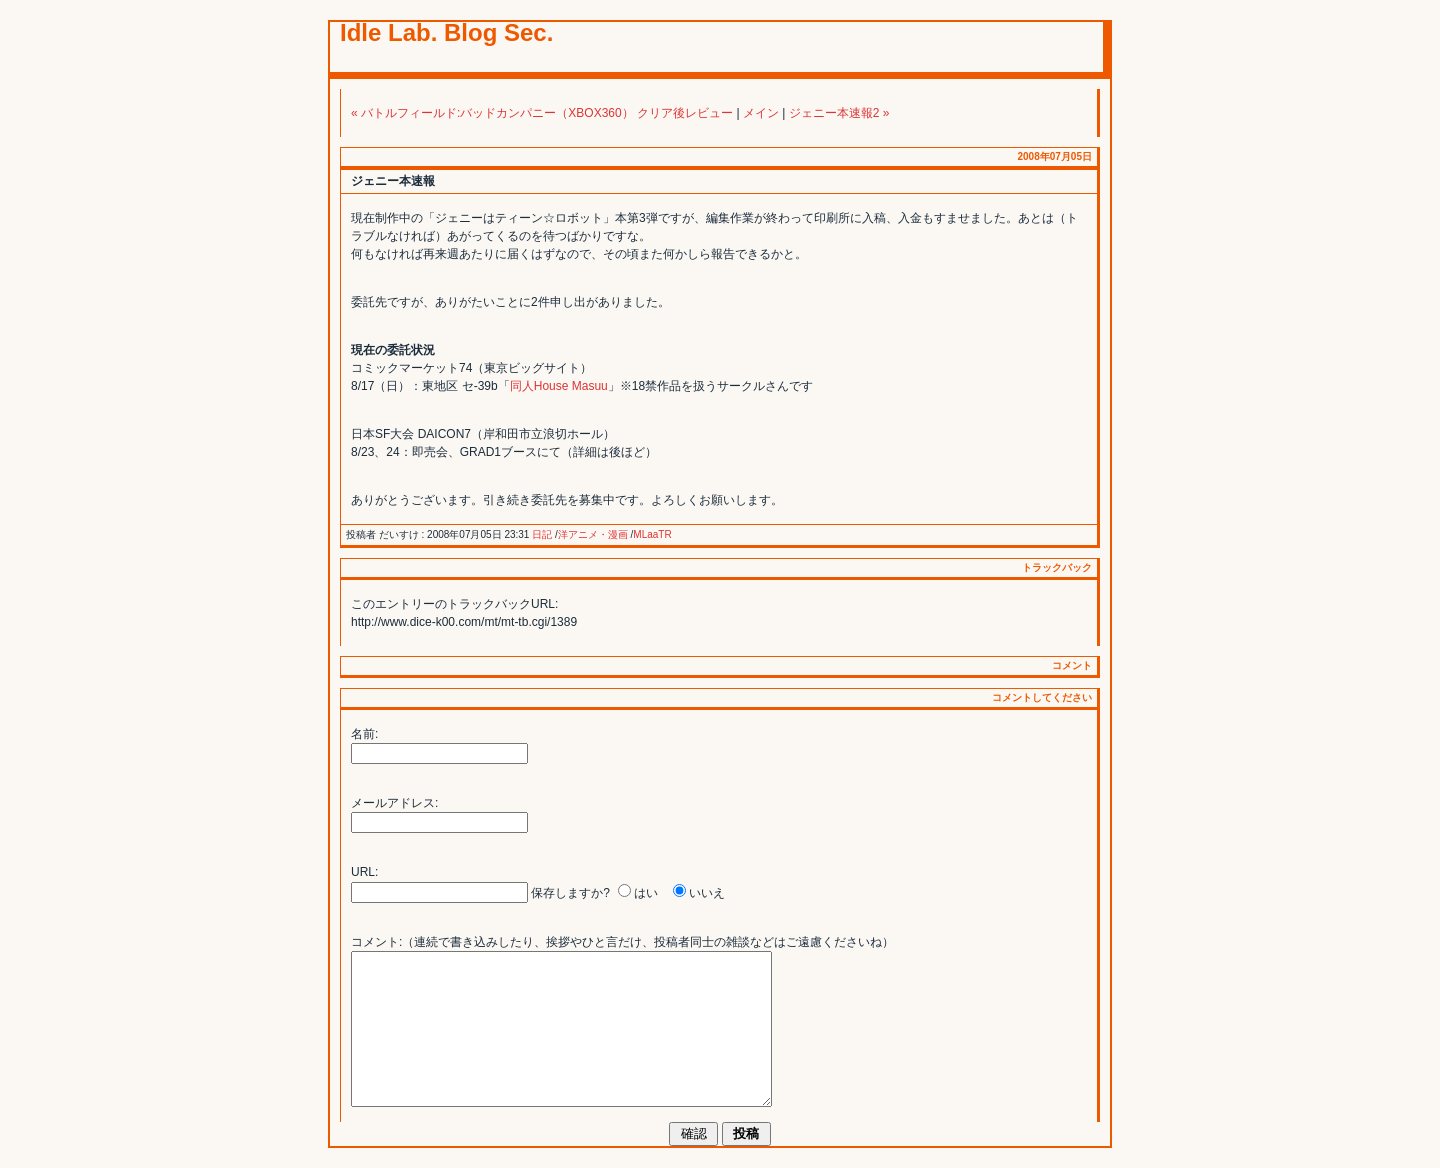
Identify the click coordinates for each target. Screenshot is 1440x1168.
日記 (542, 534)
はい (646, 893)
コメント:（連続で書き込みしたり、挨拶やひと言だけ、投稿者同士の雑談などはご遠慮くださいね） (622, 942)
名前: (364, 734)
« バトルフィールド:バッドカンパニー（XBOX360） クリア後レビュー (542, 113)
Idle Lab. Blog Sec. (446, 32)
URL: (364, 872)
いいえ (707, 893)
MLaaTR (652, 534)
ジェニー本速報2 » (839, 113)
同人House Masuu (559, 386)
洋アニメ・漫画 (593, 534)
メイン (761, 113)
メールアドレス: (394, 803)
